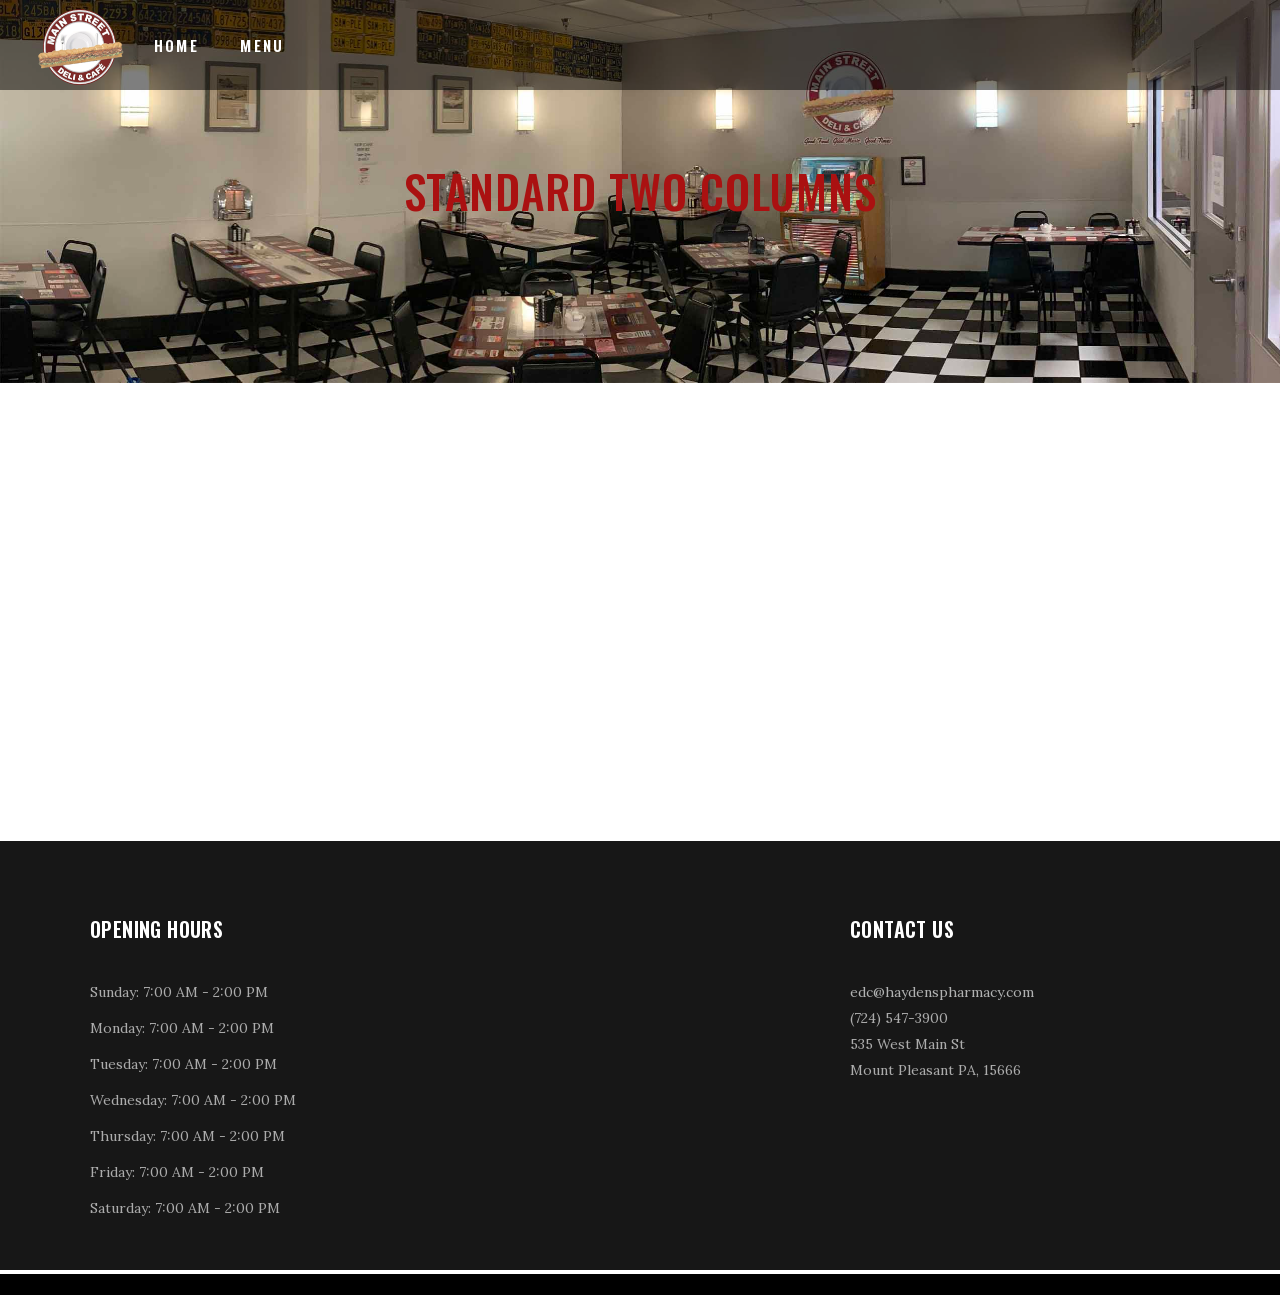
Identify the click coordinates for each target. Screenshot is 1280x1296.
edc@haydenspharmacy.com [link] (942, 992)
